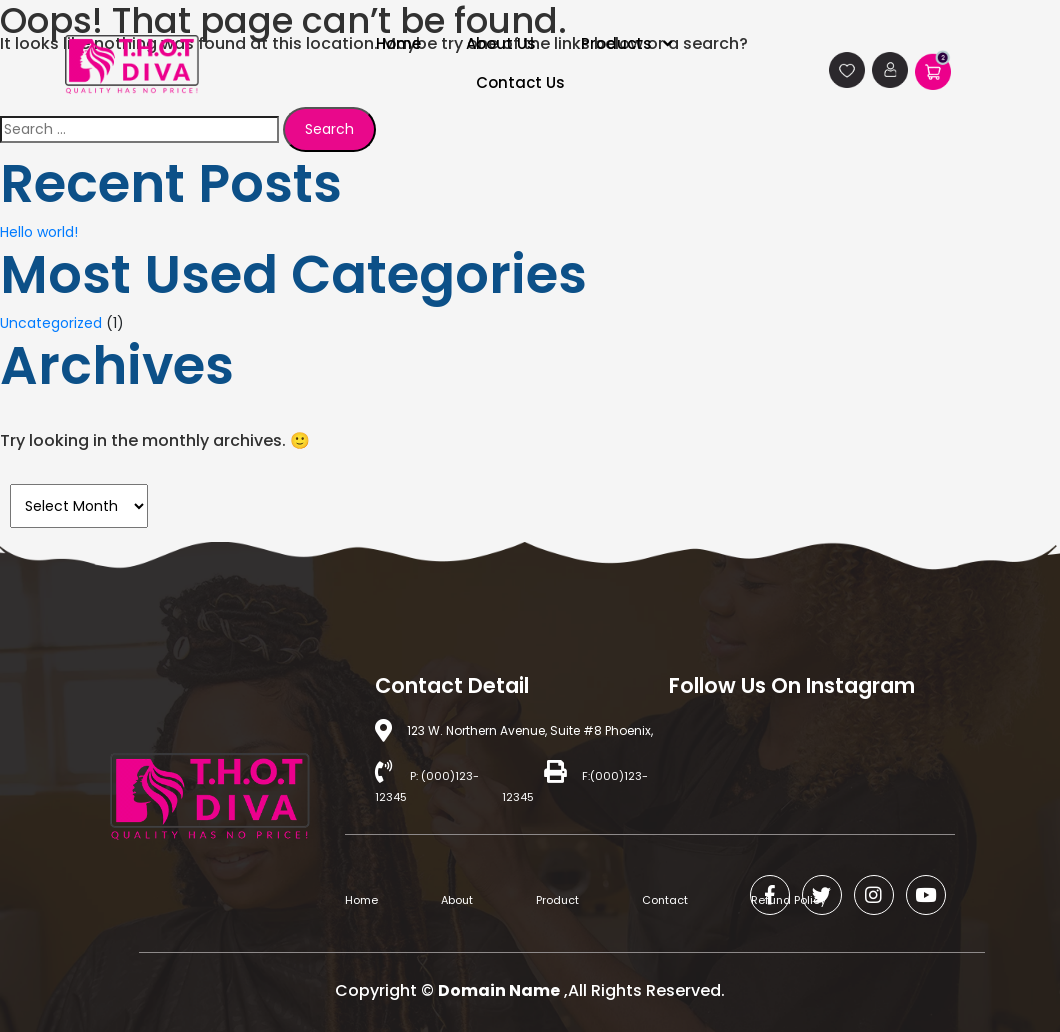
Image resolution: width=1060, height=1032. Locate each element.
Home (361, 900)
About (457, 900)
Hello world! (39, 232)
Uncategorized (51, 323)
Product (557, 900)
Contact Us (520, 82)
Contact (665, 900)
